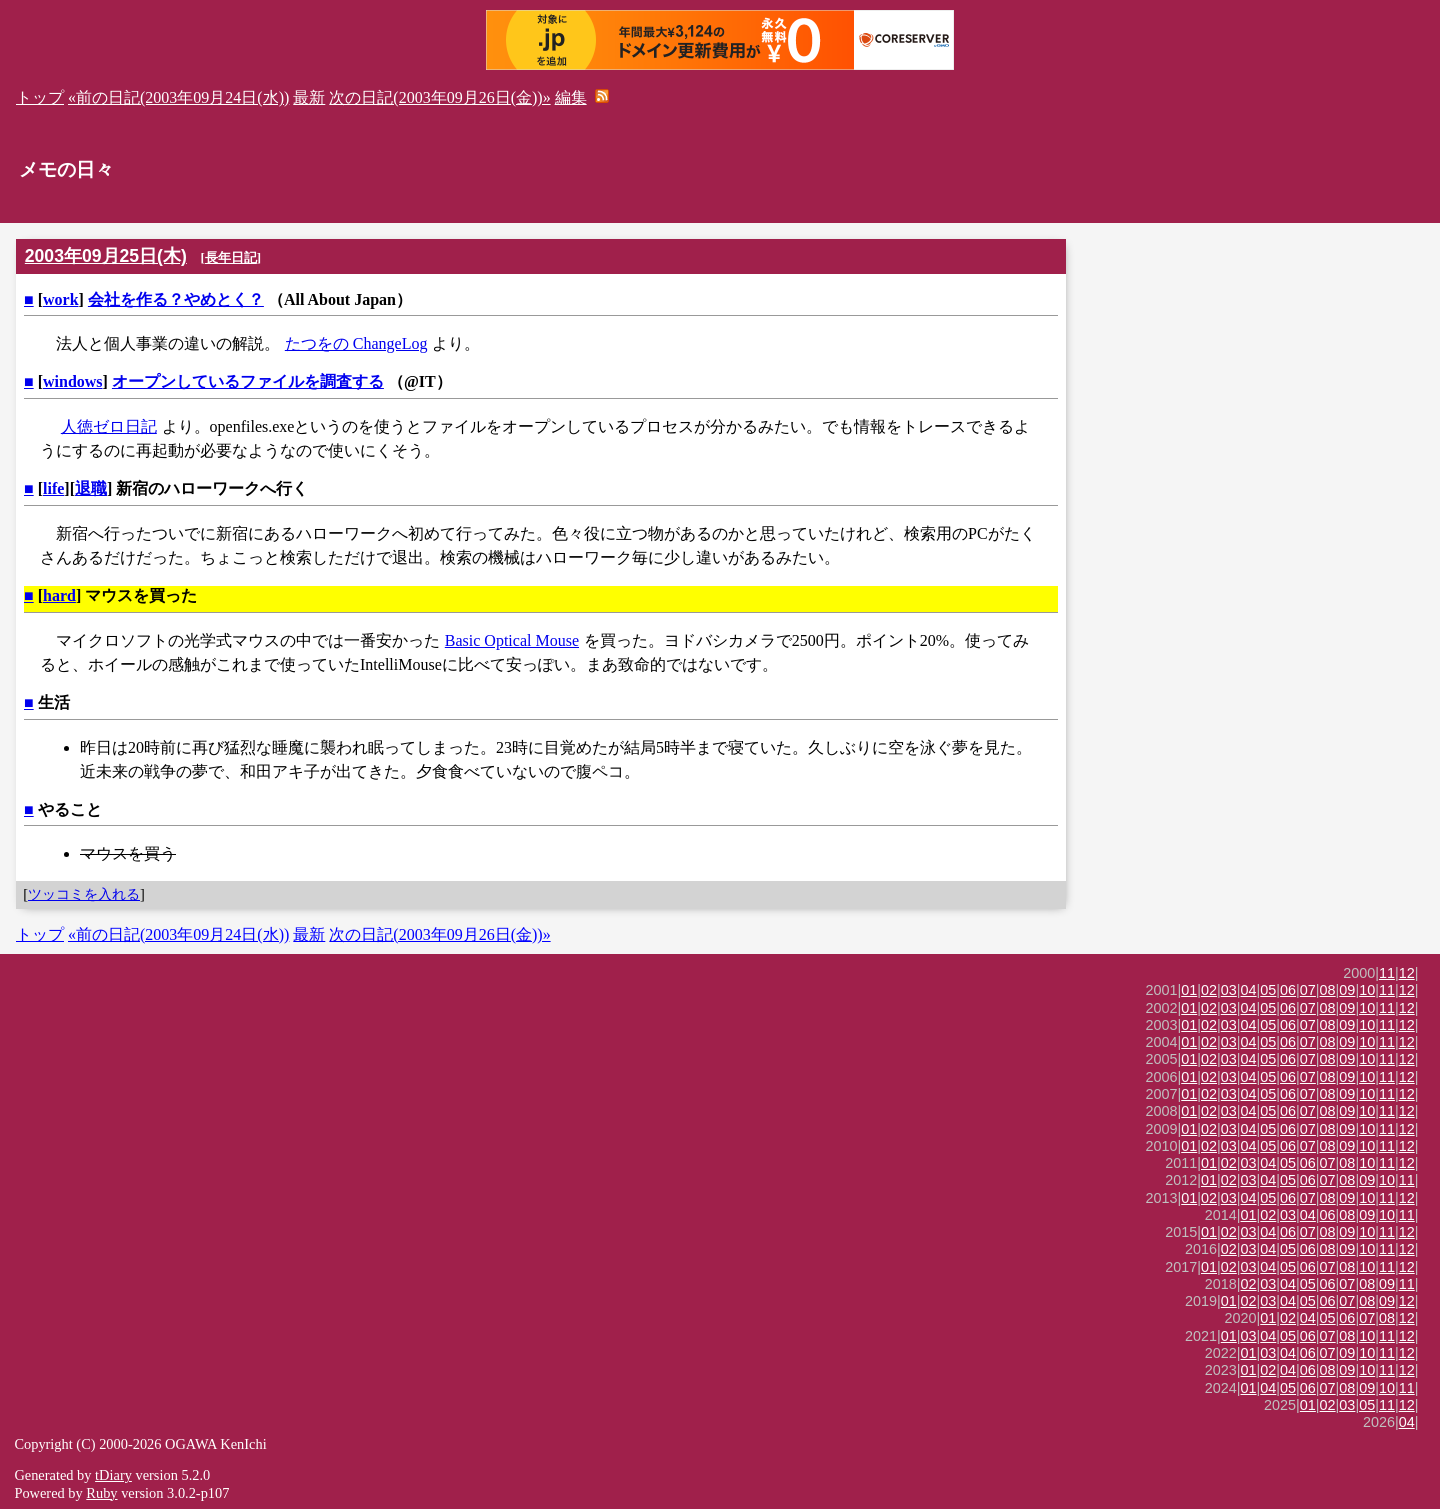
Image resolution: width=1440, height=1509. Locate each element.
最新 (309, 97)
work (61, 299)
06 (1288, 990)
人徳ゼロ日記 (109, 426)
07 (1308, 990)
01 (1189, 990)
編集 (571, 97)
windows (73, 381)
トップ (40, 97)
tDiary (113, 1475)
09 (1347, 990)
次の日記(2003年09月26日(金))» (439, 97)
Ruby (101, 1493)
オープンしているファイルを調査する (248, 381)
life (53, 488)
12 (1407, 973)
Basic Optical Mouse (512, 640)
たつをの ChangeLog (356, 343)
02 (1209, 990)
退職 (91, 488)
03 (1229, 990)
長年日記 (231, 257)
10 (1367, 990)
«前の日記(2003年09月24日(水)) (178, 97)
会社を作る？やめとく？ (176, 299)
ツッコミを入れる (84, 894)
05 (1268, 990)
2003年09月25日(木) (106, 256)
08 (1328, 990)
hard (59, 595)
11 (1387, 973)
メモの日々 (66, 169)
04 (1249, 990)
